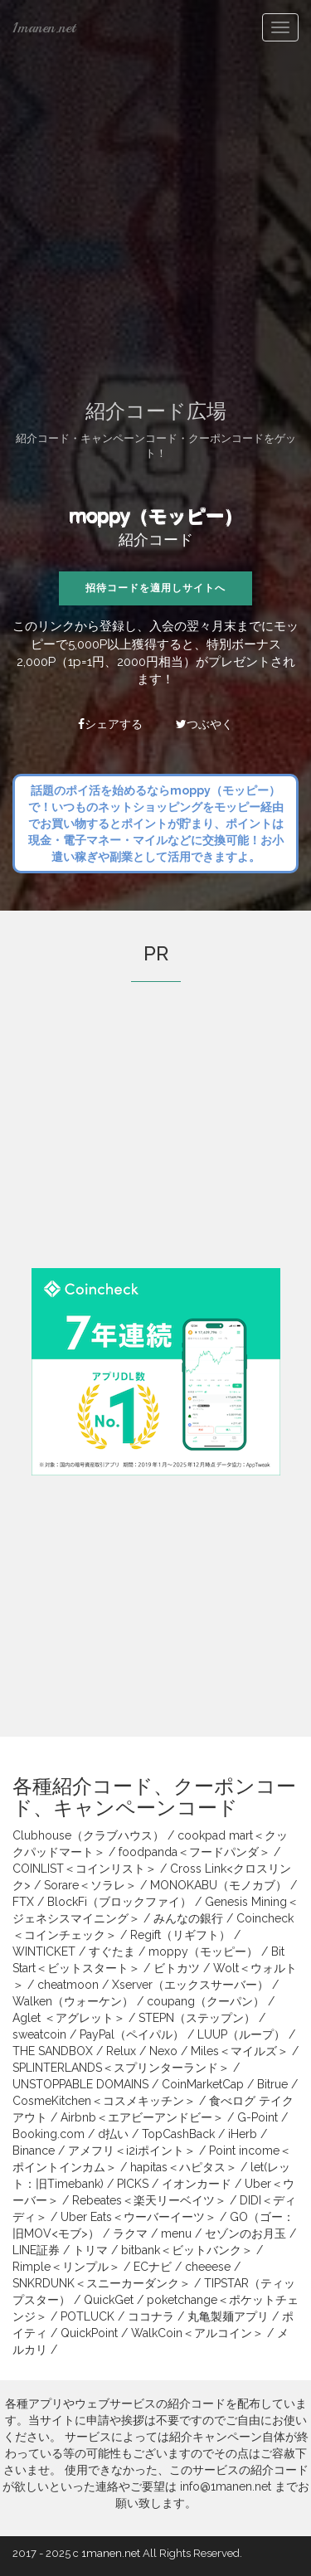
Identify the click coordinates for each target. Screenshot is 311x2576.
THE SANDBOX (52, 2051)
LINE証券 (36, 2250)
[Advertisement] (155, 217)
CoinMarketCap (203, 2084)
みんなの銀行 (188, 1918)
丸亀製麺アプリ (228, 2316)
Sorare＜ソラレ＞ (90, 1885)
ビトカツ (176, 1968)
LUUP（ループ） (241, 2034)
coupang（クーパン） (206, 2001)
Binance (33, 2150)
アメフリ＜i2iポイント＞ (132, 2150)
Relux (121, 2051)
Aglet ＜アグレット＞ (68, 2017)
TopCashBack (178, 2134)
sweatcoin (39, 2034)
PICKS (132, 2183)
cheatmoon (68, 1984)
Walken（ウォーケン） (73, 2001)
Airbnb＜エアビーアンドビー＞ (142, 2117)
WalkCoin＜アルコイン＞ (197, 2333)
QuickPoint (89, 2333)
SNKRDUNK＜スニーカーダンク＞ (101, 2283)
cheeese (208, 2266)
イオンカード (196, 2183)
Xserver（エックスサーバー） (190, 1984)
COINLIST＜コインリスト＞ (84, 1868)
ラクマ (130, 2233)
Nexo (163, 2051)
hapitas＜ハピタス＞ (183, 2167)
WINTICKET (43, 1951)
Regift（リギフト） (180, 1935)
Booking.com (48, 2134)
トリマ (90, 2250)
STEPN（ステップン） (196, 2017)
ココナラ (151, 2316)
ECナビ (153, 2266)
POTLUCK (87, 2316)
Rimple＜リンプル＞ (66, 2266)
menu (176, 2233)
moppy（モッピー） (155, 516)
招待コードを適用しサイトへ (155, 588)
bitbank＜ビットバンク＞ (187, 2250)
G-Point (257, 2117)
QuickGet (109, 2299)
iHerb (242, 2134)
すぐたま (112, 1951)
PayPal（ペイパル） (132, 2034)
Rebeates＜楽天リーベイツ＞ (149, 2200)
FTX (23, 1901)
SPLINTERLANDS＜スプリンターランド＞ (121, 2067)
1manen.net (43, 27)
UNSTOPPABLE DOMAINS (80, 2084)
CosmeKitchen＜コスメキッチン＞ (104, 2100)
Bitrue (272, 2084)
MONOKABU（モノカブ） (218, 1885)
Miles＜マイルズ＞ (240, 2051)
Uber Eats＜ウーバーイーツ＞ (138, 2217)
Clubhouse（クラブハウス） (88, 1835)
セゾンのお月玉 (245, 2233)
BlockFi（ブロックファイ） (119, 1901)
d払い (113, 2134)
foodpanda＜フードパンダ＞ (194, 1852)
